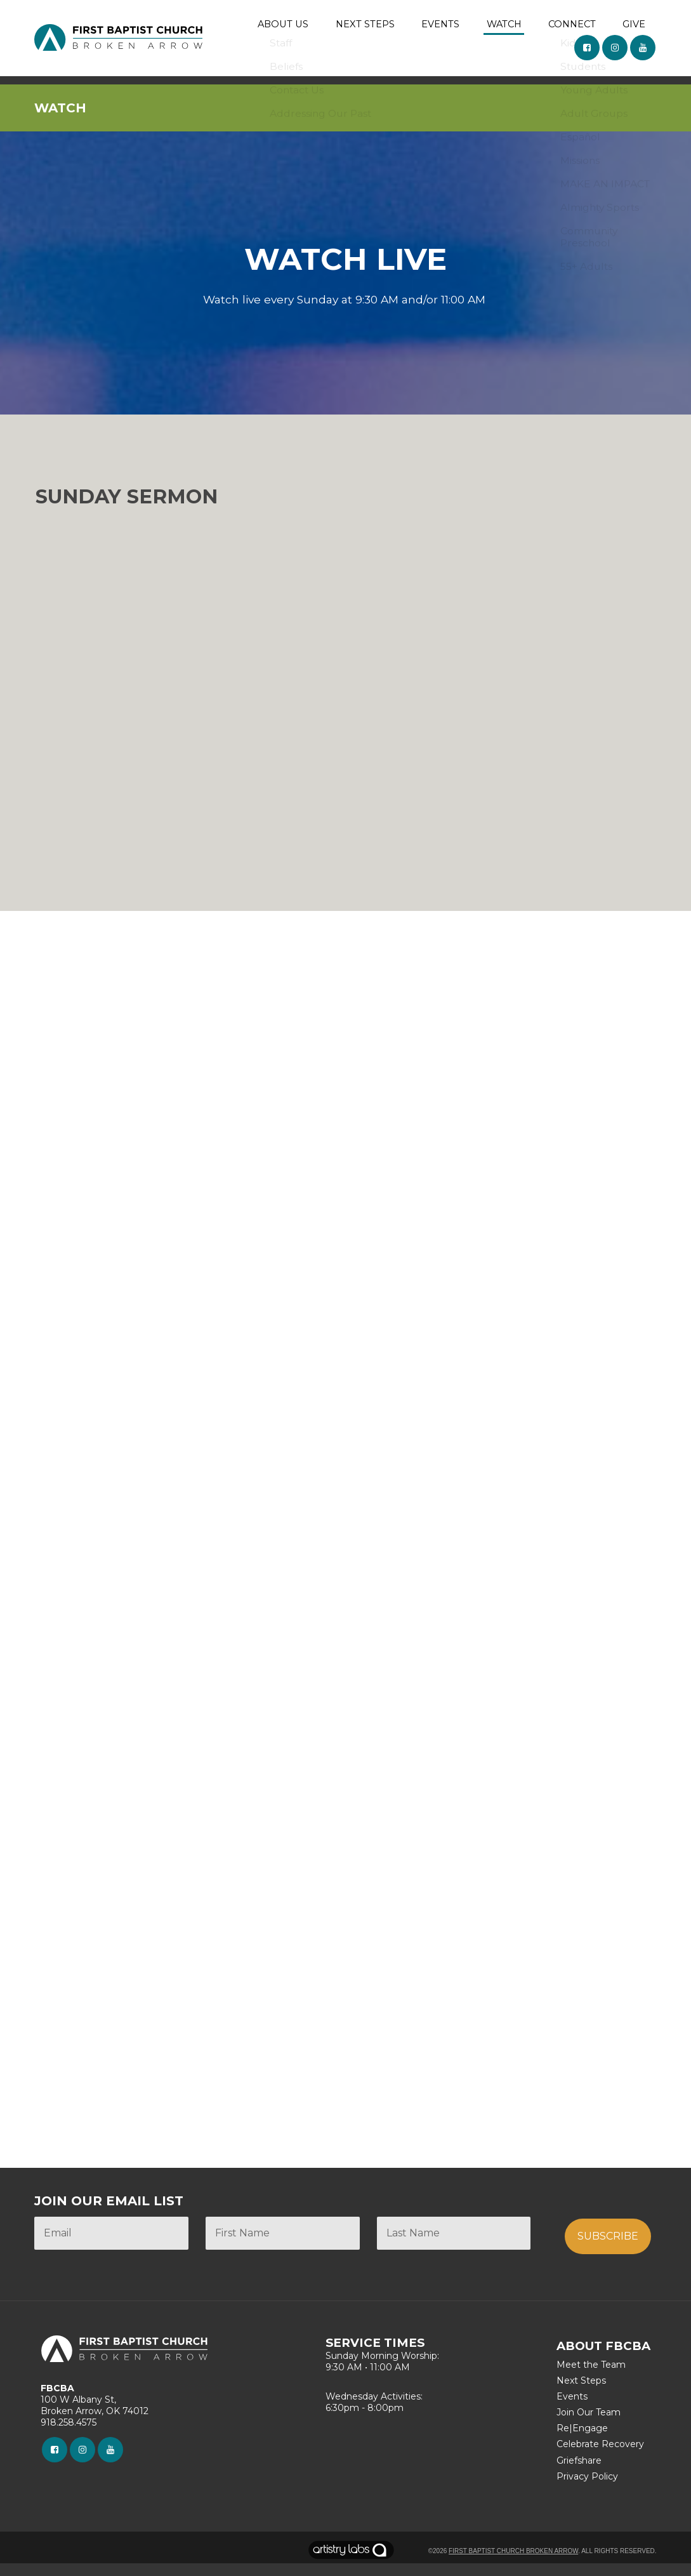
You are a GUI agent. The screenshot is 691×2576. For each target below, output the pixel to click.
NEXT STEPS (368, 26)
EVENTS (442, 26)
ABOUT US (289, 26)
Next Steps (581, 2392)
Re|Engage (582, 2441)
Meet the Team (591, 2376)
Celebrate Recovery (600, 2456)
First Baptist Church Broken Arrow (513, 2562)
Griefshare (579, 2472)
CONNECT (573, 26)
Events (572, 2409)
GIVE (634, 26)
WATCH (505, 26)
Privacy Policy (587, 2489)
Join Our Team (588, 2425)
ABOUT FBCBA (603, 2358)
